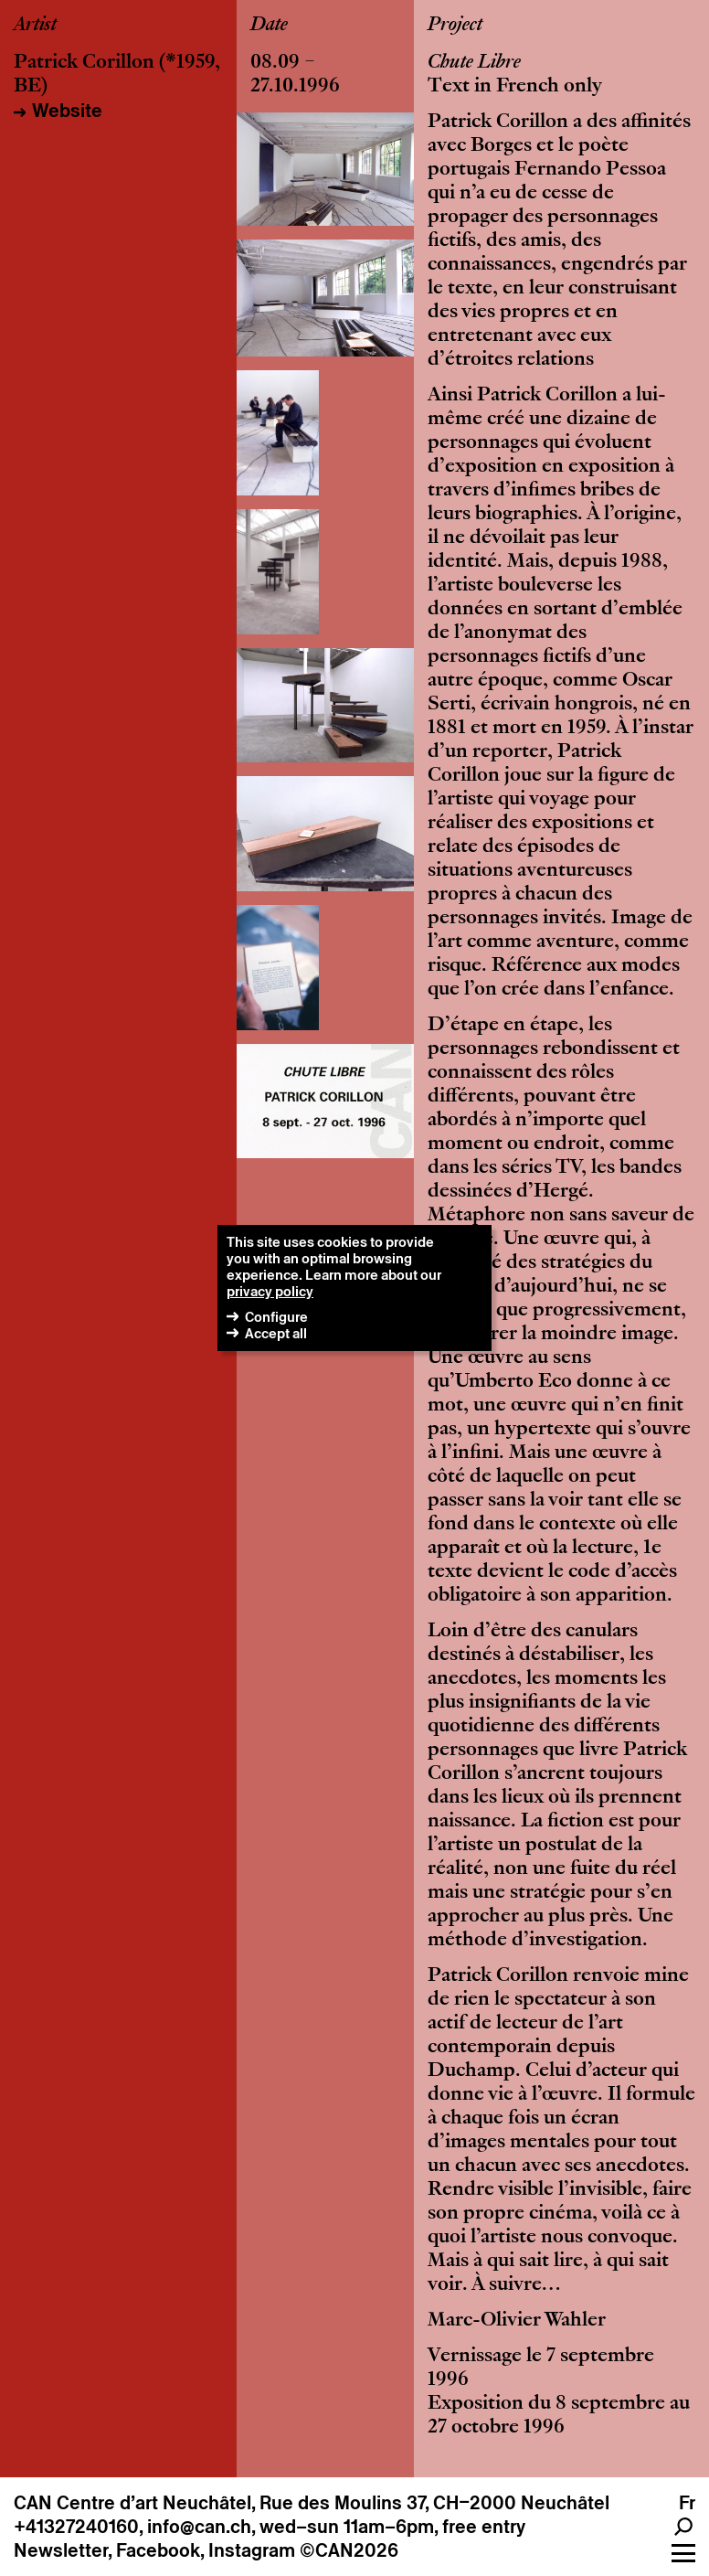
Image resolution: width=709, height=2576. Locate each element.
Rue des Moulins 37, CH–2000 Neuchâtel (434, 2503)
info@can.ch (199, 2526)
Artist (35, 26)
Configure (276, 1316)
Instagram (251, 2550)
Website (67, 110)
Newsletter (61, 2550)
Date (269, 26)
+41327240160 (76, 2526)
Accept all (276, 1333)
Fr (687, 2503)
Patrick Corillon (84, 63)
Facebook (158, 2550)
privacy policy (270, 1291)
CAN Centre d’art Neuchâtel (132, 2503)
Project (455, 26)
